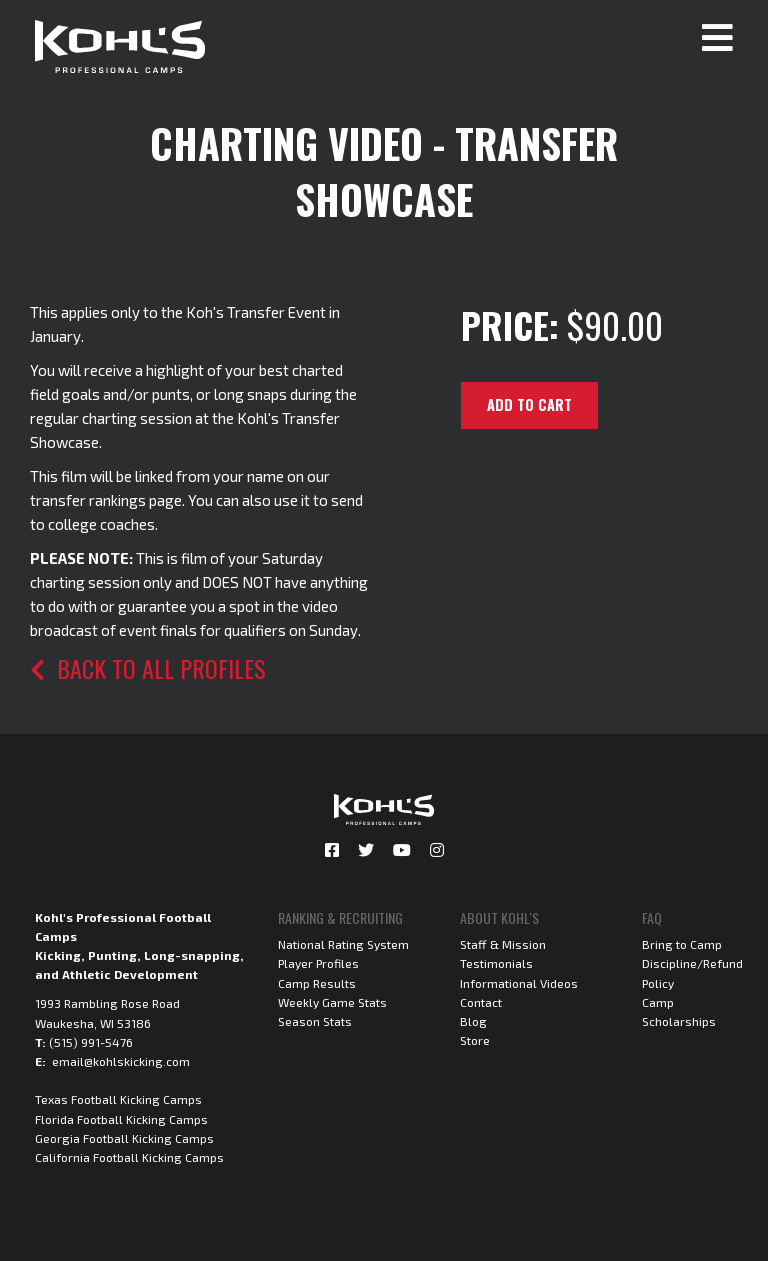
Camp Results (317, 983)
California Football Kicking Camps (129, 1157)
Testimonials (496, 963)
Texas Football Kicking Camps (118, 1099)
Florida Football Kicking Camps (121, 1119)
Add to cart (529, 404)
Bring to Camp (682, 944)
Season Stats (315, 1021)
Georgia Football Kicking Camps (124, 1138)
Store (475, 1040)
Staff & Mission (503, 944)
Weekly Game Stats (332, 1002)
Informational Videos (519, 983)
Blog (473, 1021)
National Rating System (343, 944)
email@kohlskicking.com (121, 1061)
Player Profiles (318, 963)
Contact (481, 1002)
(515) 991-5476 (91, 1042)
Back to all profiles (148, 668)
